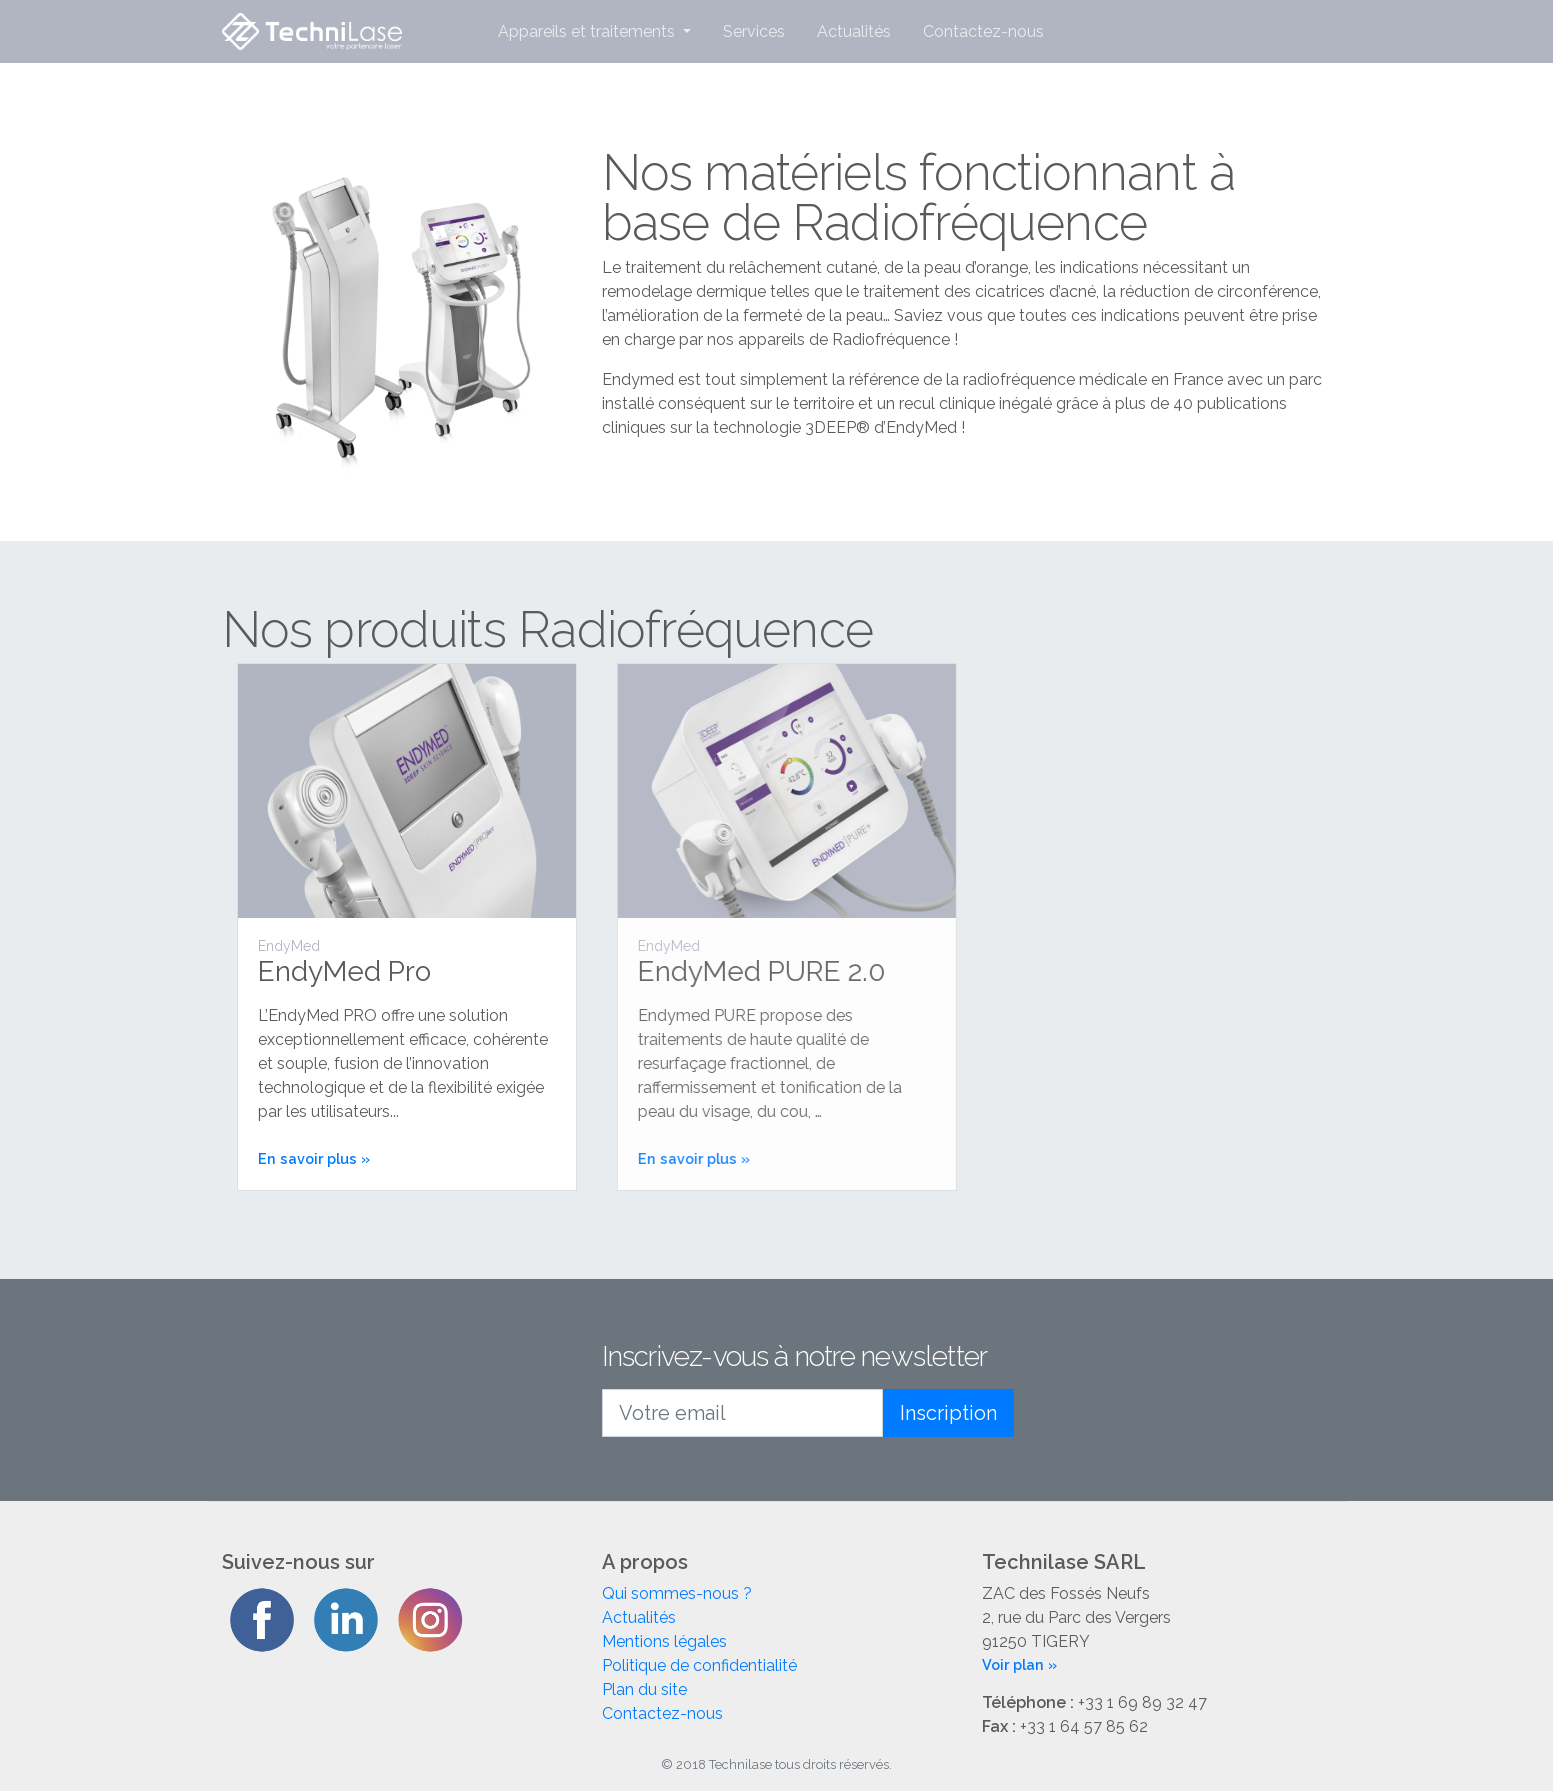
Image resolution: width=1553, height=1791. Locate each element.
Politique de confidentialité (699, 1665)
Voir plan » (1019, 1664)
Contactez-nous (983, 31)
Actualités (854, 31)
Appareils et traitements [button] (588, 31)
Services (754, 31)
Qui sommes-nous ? (677, 1593)
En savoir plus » (319, 1158)
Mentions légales (664, 1641)
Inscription (948, 1413)
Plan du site (644, 1689)
